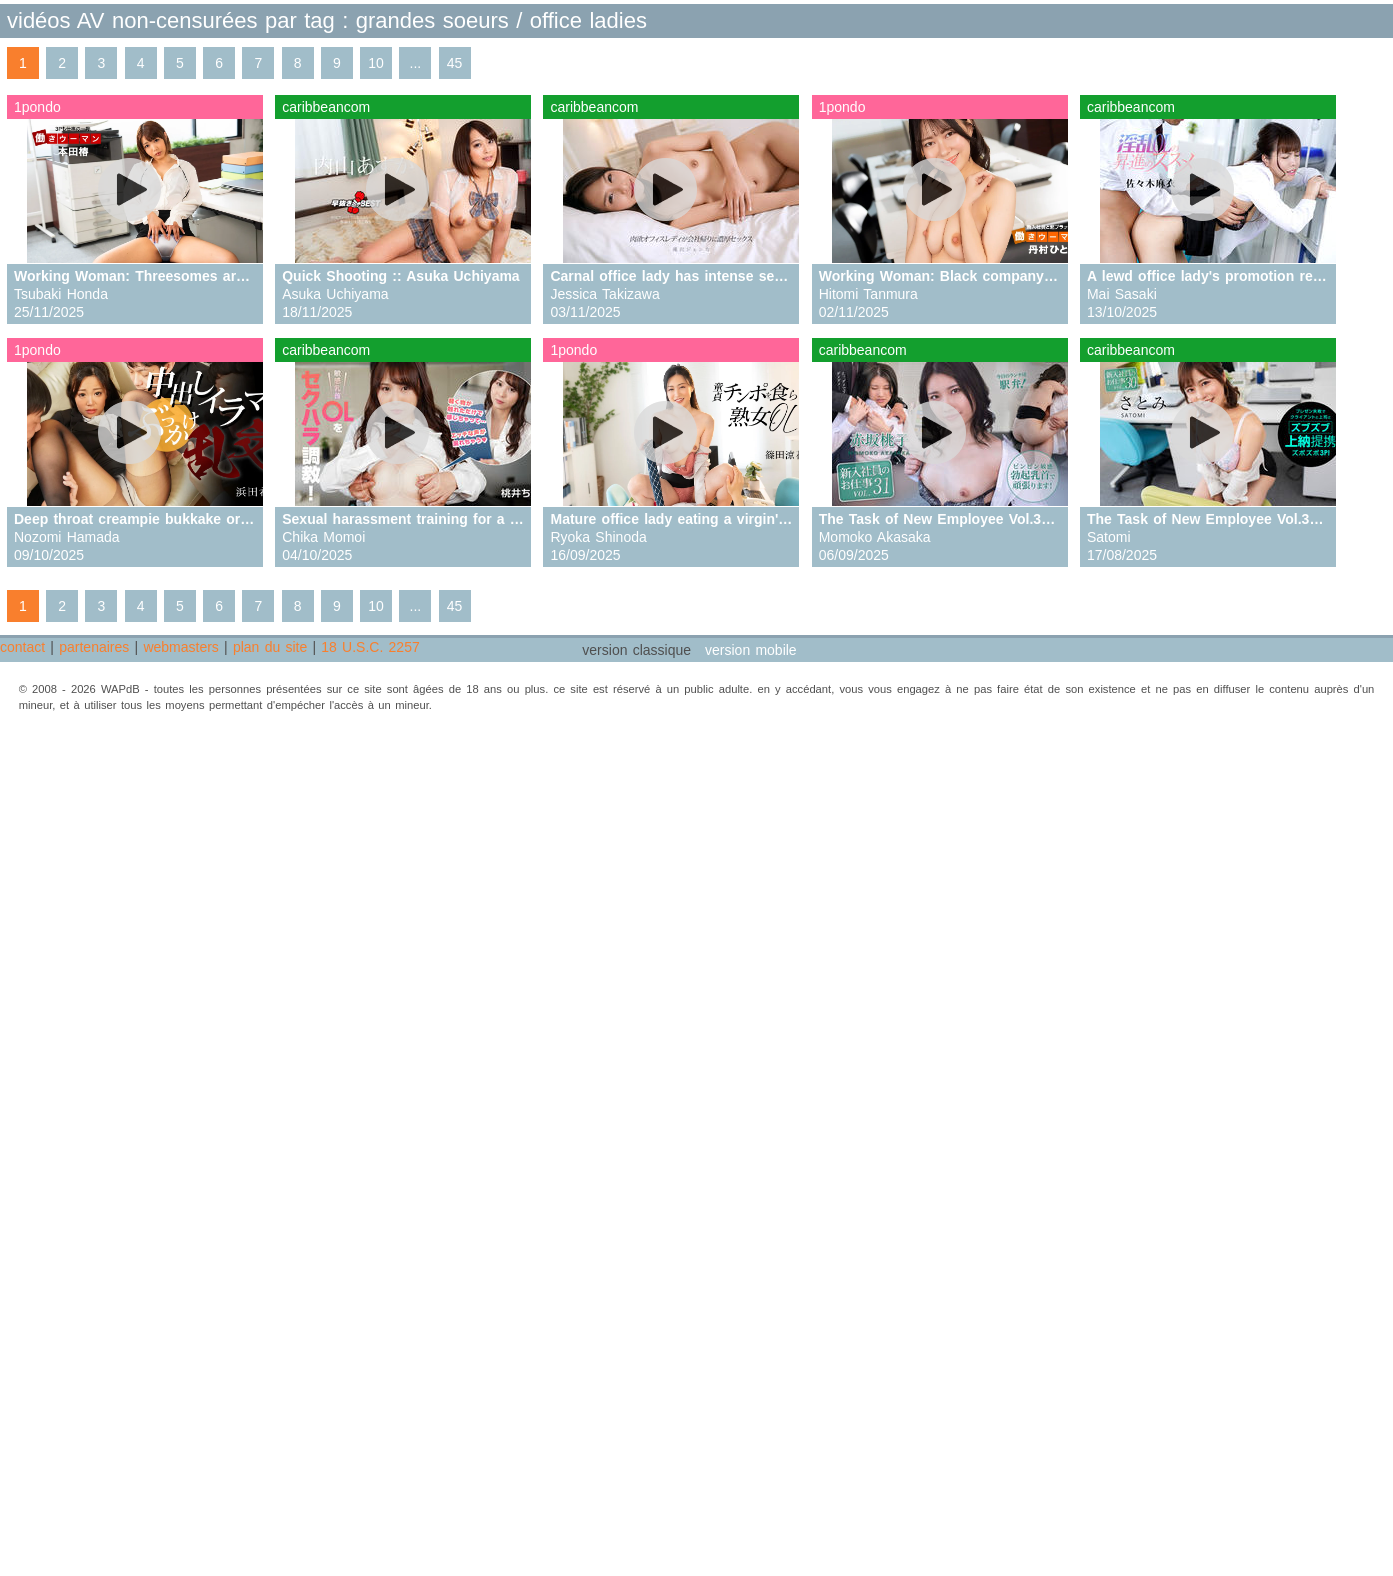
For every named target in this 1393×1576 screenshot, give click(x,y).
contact (22, 647)
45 (455, 63)
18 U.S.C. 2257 (370, 647)
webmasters (180, 647)
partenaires (94, 647)
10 (376, 63)
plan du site (270, 647)
